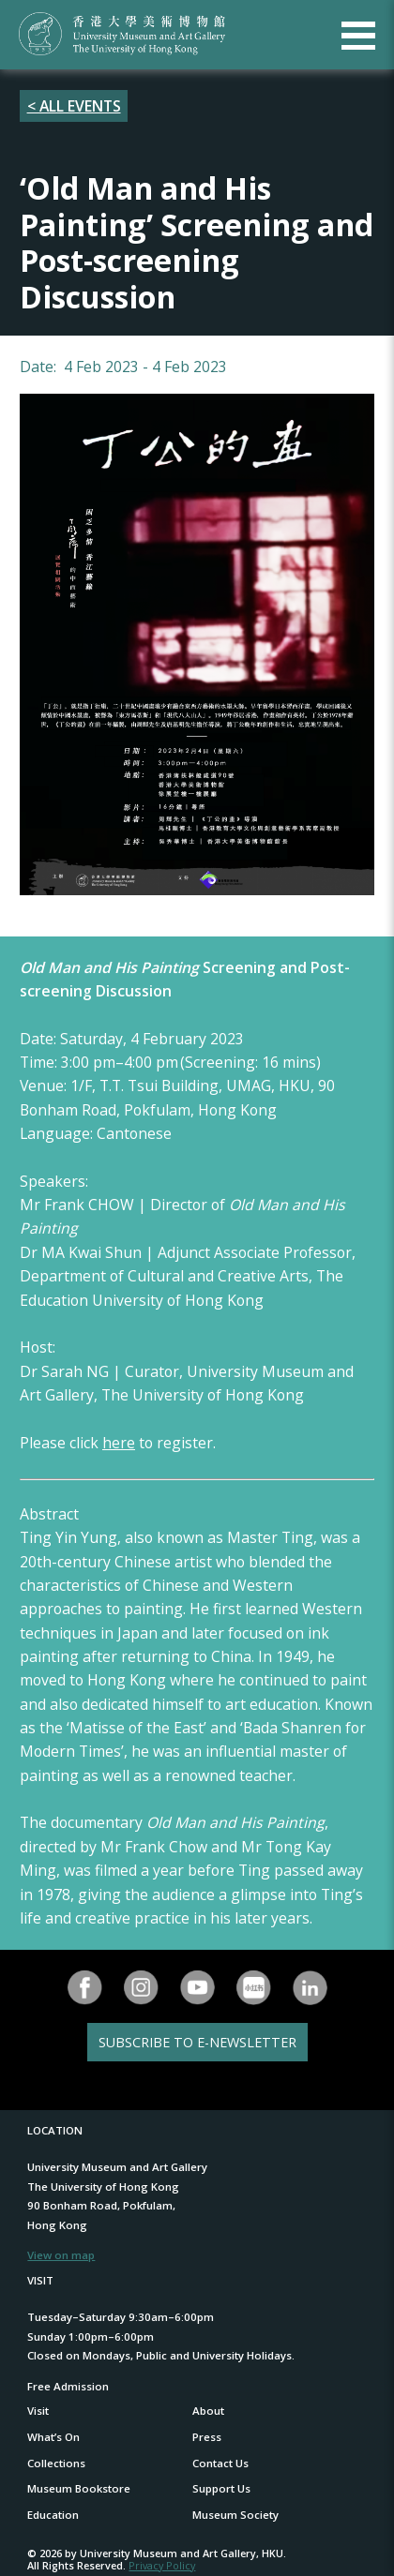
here (118, 1442)
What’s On (53, 2437)
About (208, 2411)
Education (53, 2515)
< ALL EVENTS (74, 106)
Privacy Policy (162, 2565)
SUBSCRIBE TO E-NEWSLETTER (197, 2042)
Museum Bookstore (78, 2488)
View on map (61, 2255)
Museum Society (235, 2515)
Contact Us (220, 2463)
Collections (56, 2463)
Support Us (221, 2488)
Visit (38, 2411)
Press (206, 2437)
